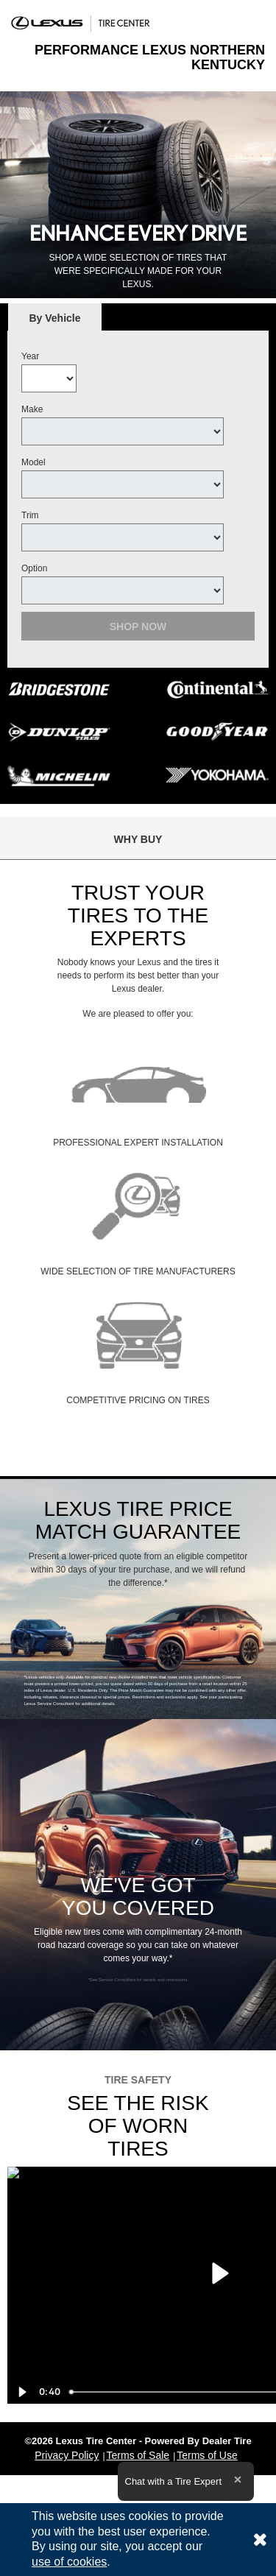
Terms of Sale (138, 2455)
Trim (30, 515)
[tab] (55, 317)
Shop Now (138, 626)
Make (32, 409)
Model (33, 462)
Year (30, 356)
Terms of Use (207, 2455)
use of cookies (69, 2561)
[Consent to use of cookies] (260, 2539)
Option (34, 568)
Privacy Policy (67, 2455)
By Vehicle (55, 322)
